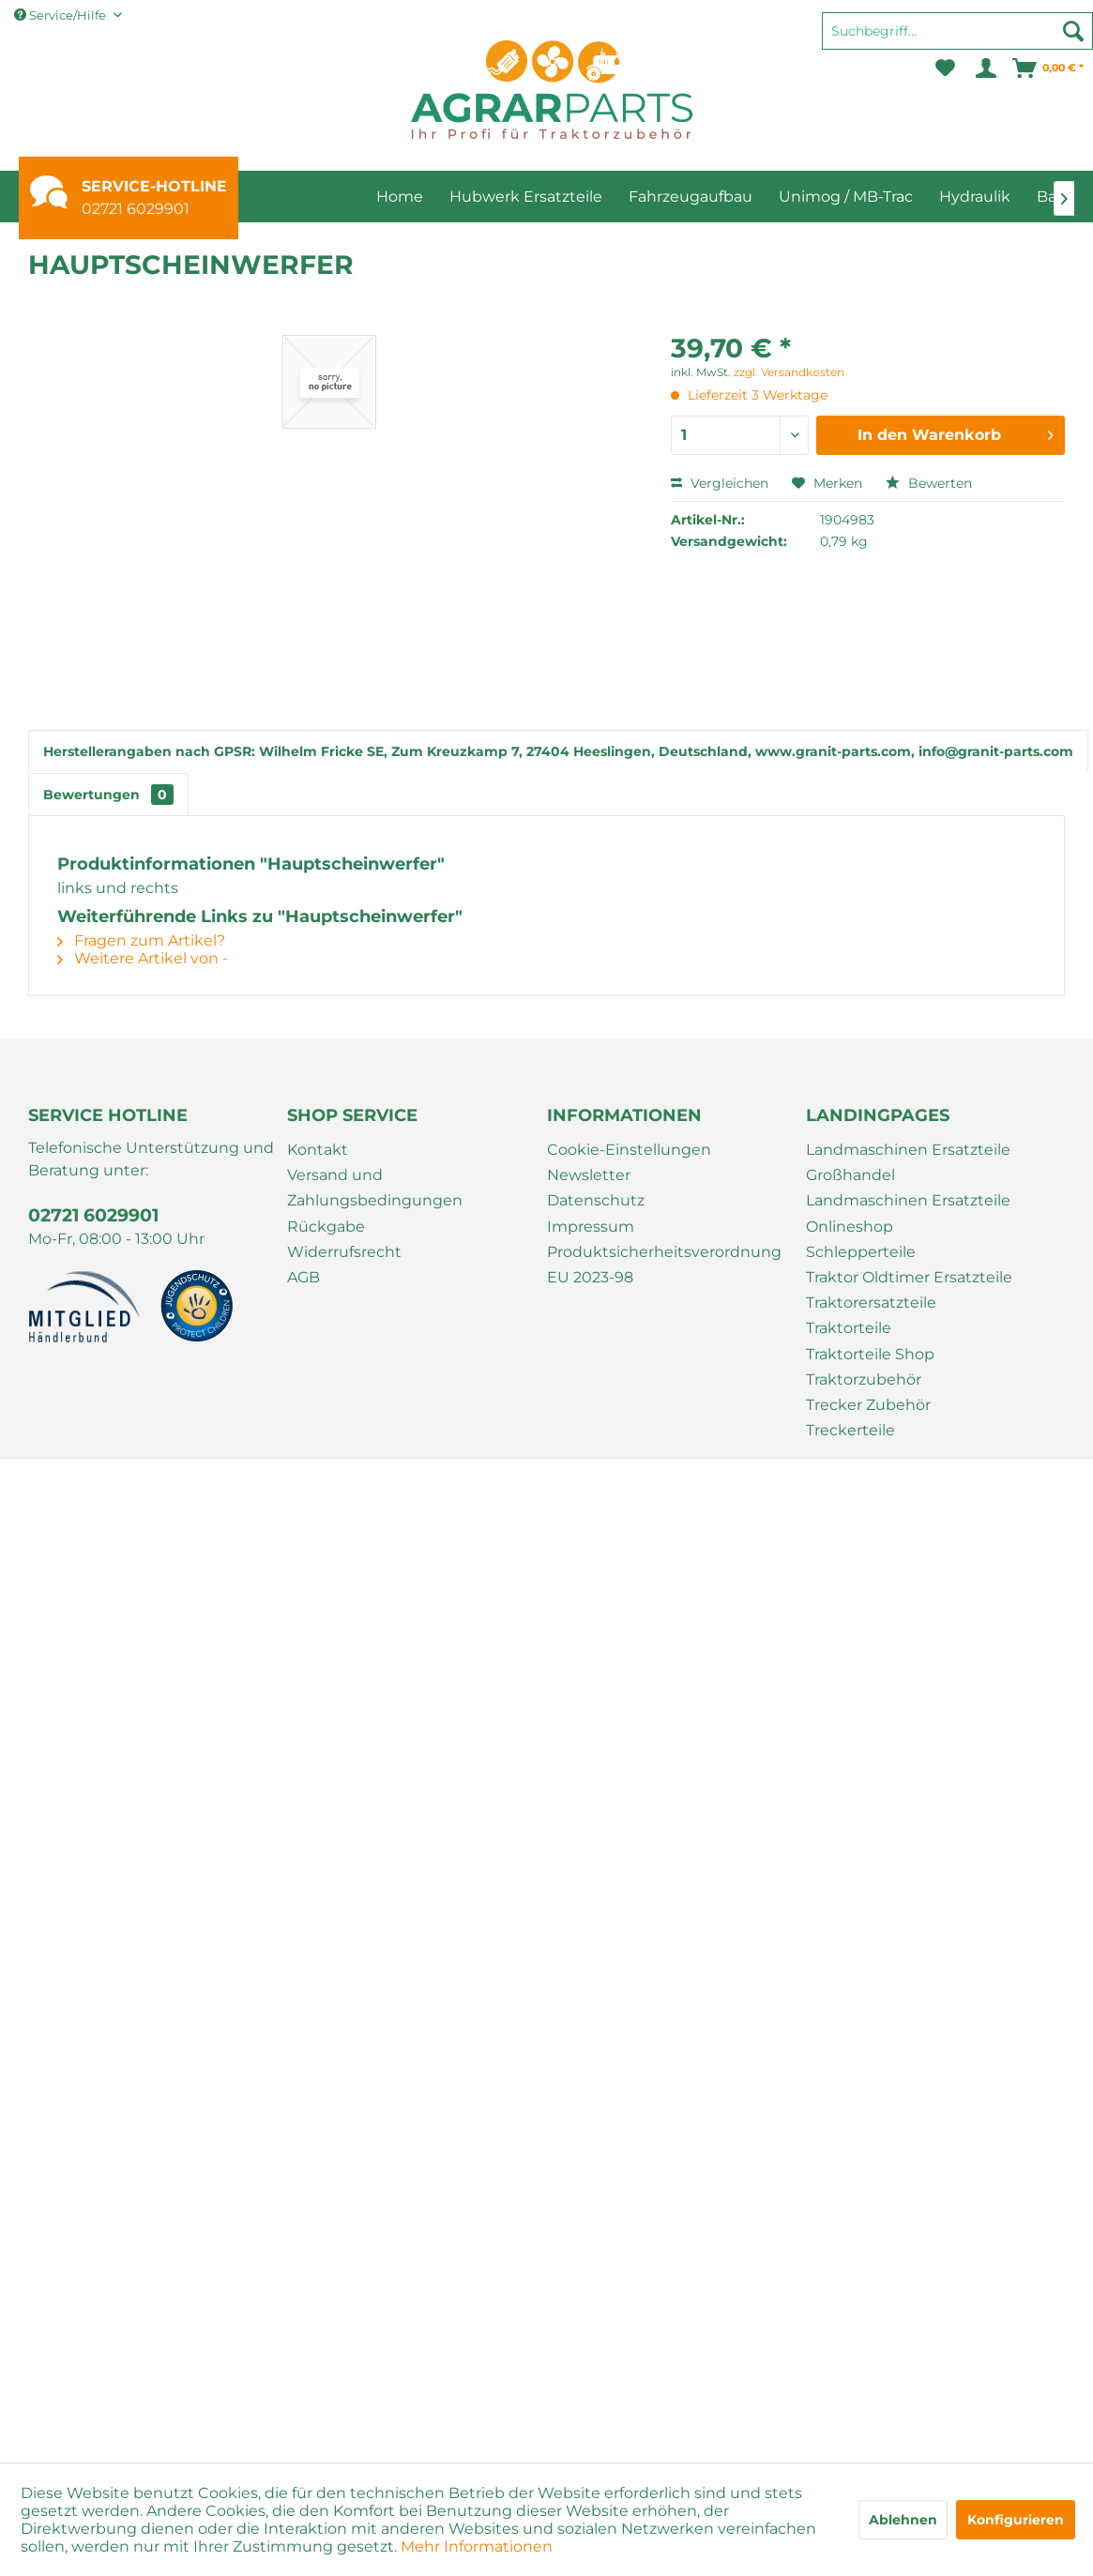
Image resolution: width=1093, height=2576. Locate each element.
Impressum (590, 1226)
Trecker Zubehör (868, 1405)
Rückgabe (326, 1226)
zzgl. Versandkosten (789, 372)
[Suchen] (1073, 31)
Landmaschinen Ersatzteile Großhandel (908, 1162)
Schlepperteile (861, 1252)
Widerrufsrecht (344, 1252)
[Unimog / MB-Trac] (846, 196)
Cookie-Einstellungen (629, 1150)
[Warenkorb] (1049, 68)
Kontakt (317, 1150)
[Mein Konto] (984, 68)
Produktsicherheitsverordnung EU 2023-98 (664, 1264)
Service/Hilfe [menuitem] (61, 15)
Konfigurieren (1015, 2519)
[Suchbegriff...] (957, 31)
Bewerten (929, 483)
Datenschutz (596, 1200)
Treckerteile (850, 1430)
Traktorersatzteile (871, 1302)
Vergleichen (719, 483)
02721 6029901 (136, 209)
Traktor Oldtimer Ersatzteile (909, 1277)
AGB (303, 1277)
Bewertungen (108, 794)
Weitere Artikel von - (142, 958)
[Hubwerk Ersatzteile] (525, 196)
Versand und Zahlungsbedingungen (375, 1187)
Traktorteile (848, 1328)
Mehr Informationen (477, 2546)
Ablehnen (903, 2519)
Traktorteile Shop (870, 1354)
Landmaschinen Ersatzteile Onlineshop (908, 1213)
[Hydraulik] (975, 196)
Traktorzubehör (863, 1379)
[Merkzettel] (945, 68)
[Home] (399, 196)
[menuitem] (957, 39)
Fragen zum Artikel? (141, 940)
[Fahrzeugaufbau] (690, 196)
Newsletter (588, 1175)
